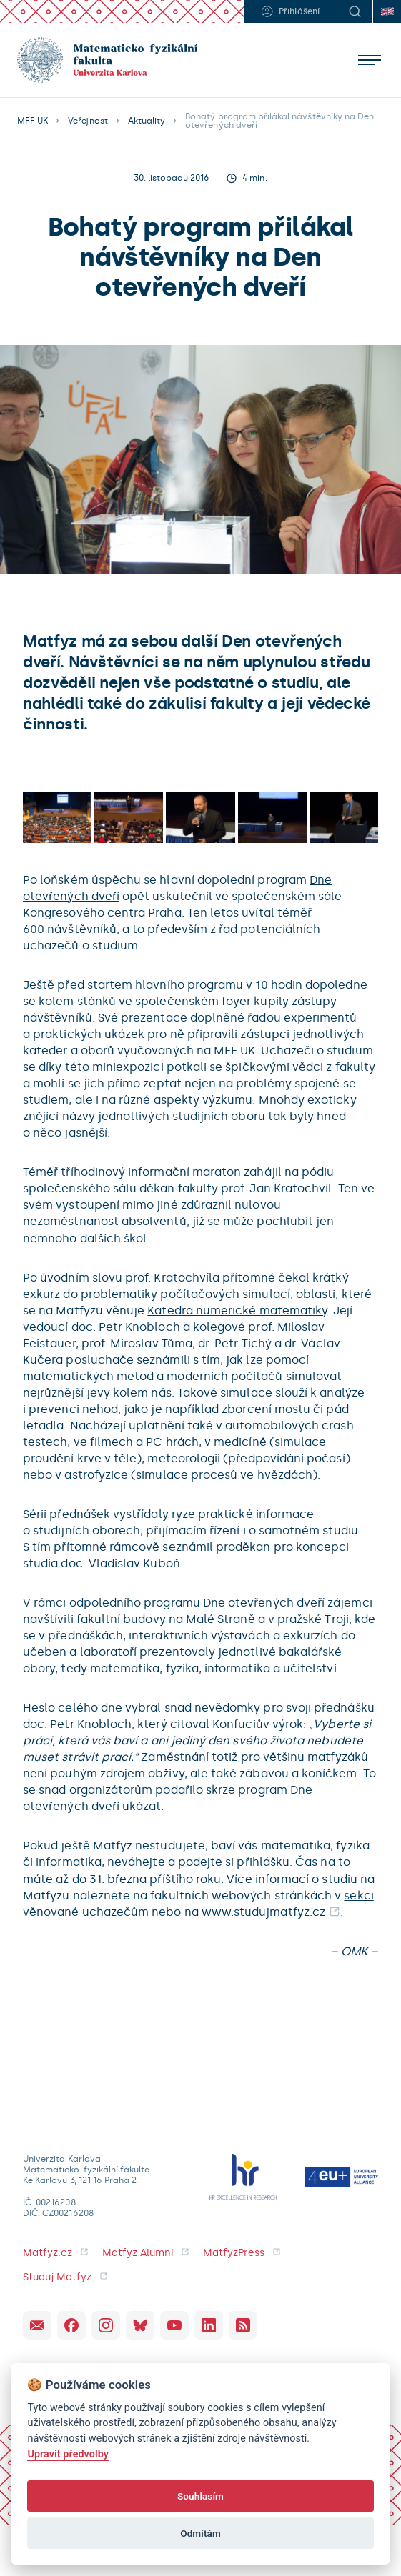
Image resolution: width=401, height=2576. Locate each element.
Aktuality (146, 120)
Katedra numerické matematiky (237, 1310)
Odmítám (200, 2533)
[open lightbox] (57, 817)
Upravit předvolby (68, 2454)
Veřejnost (87, 120)
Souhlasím (200, 2496)
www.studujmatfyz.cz (263, 1912)
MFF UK (32, 120)
